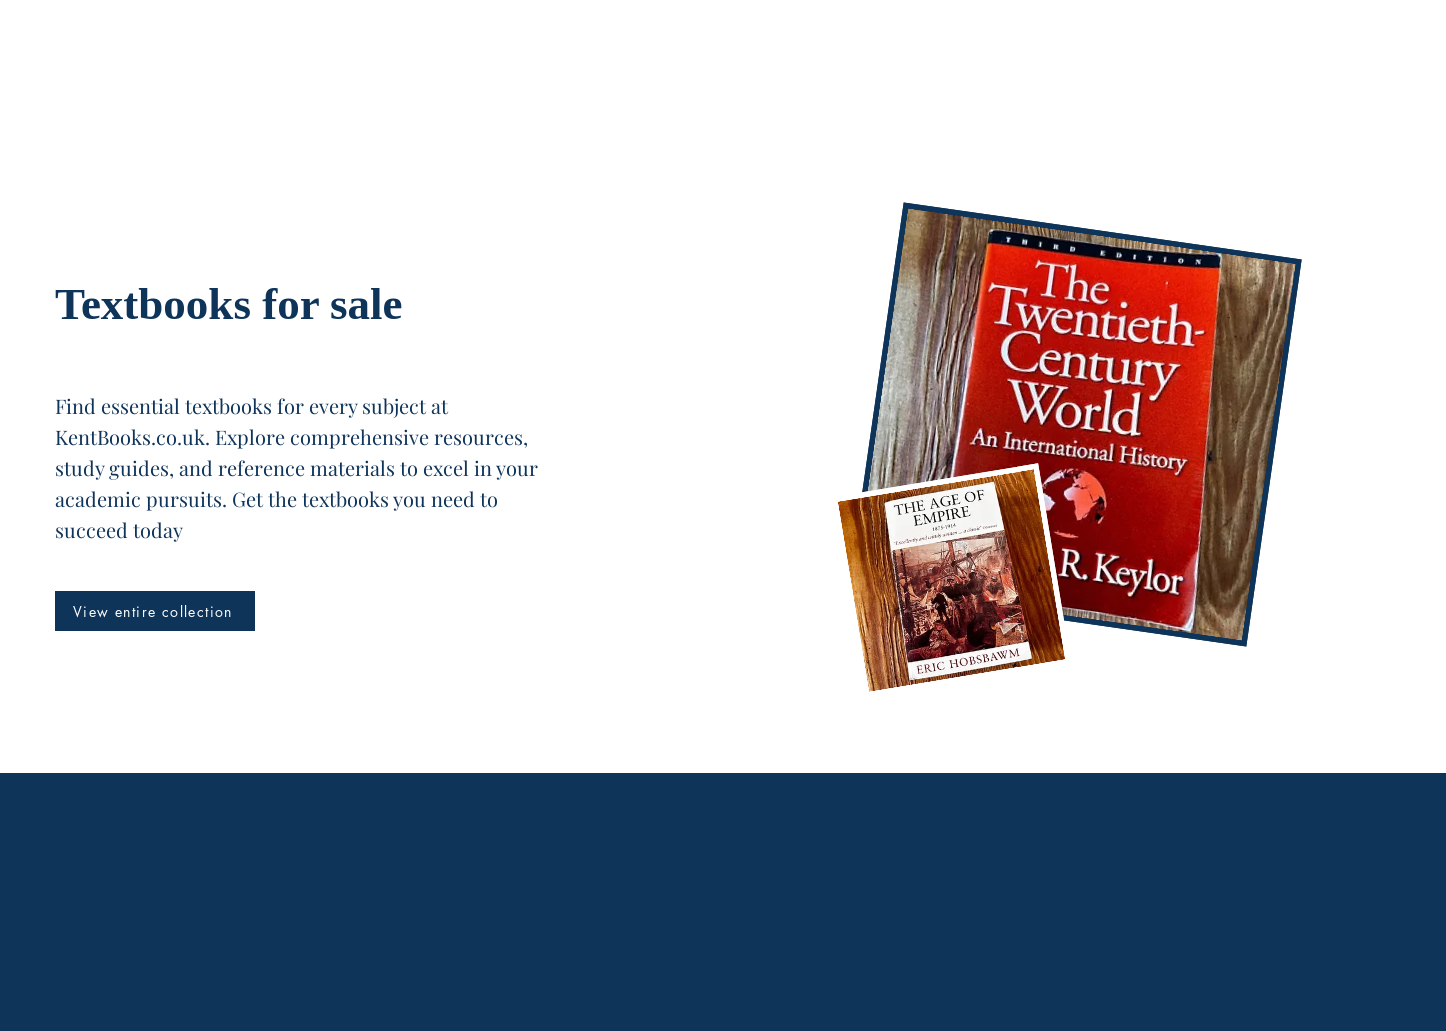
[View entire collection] (155, 611)
